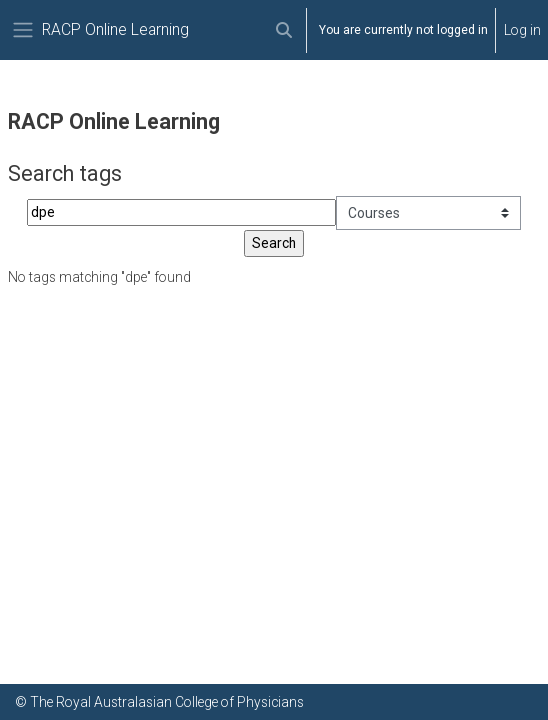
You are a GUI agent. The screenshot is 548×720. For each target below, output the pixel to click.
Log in (522, 30)
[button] (284, 30)
